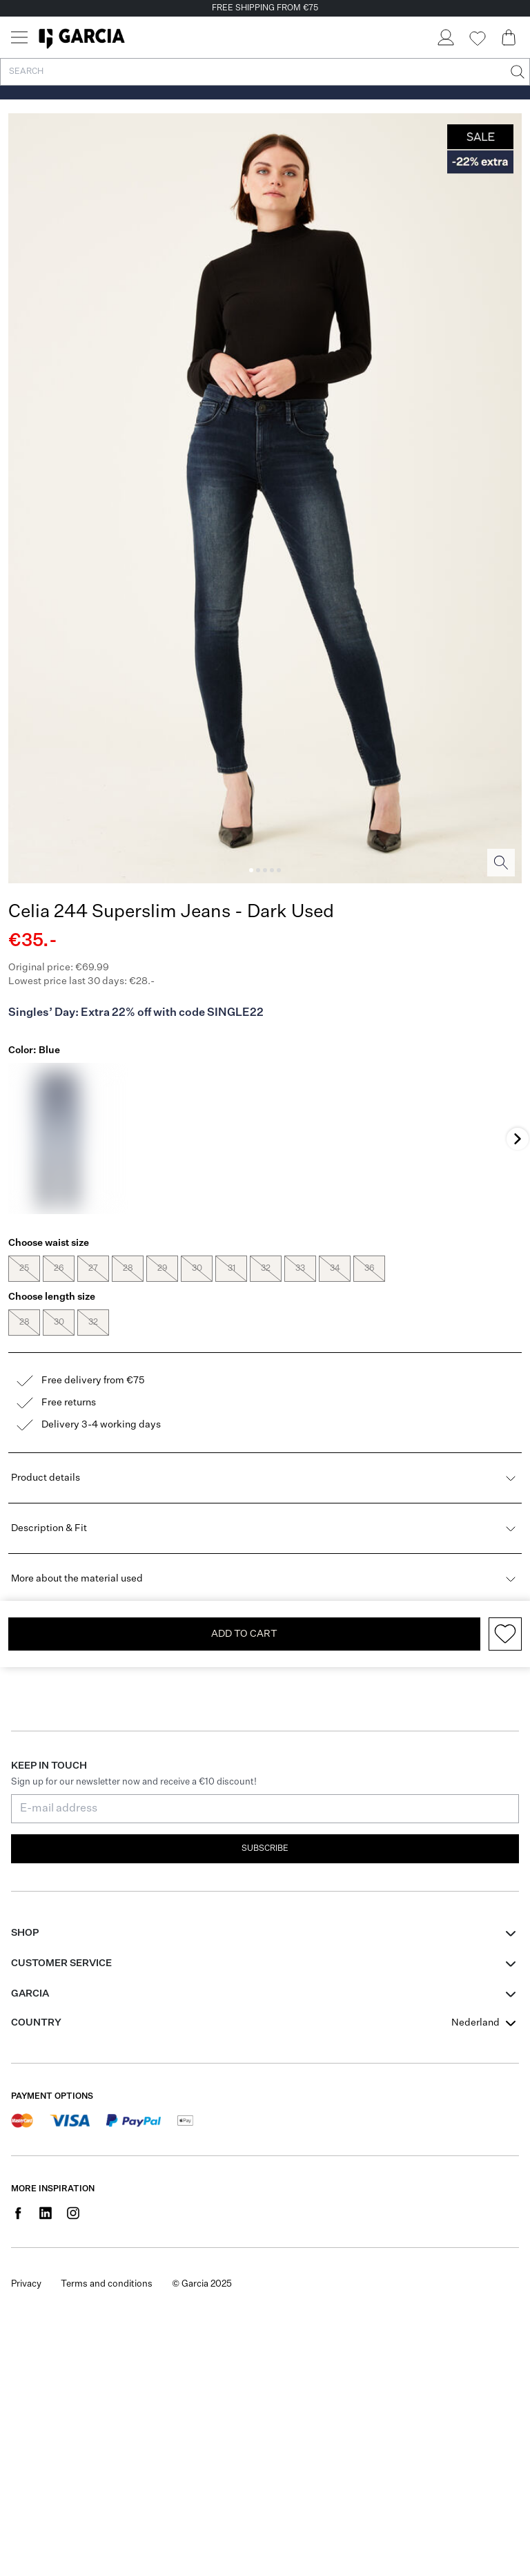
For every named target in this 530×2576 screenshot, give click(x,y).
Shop (25, 1933)
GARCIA (30, 1994)
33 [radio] (300, 1268)
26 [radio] (58, 1268)
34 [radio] (335, 1268)
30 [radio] (196, 1268)
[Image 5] (279, 870)
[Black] (162, 1138)
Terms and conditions (107, 2284)
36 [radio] (369, 1268)
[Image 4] (272, 870)
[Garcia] (82, 37)
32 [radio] (266, 1268)
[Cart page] (508, 37)
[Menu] (19, 37)
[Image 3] (265, 870)
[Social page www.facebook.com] (18, 2213)
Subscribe (265, 1849)
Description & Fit (265, 1528)
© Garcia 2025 (202, 2284)
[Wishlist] (477, 38)
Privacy (26, 2284)
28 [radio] (127, 1268)
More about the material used (265, 1578)
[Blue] (58, 1138)
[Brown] (368, 1138)
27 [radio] (93, 1268)
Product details (265, 1478)
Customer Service (61, 1963)
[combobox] (485, 2022)
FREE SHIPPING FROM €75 (265, 8)
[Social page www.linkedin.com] (45, 2213)
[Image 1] (251, 870)
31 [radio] (231, 1268)
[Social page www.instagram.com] (73, 2213)
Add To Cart (244, 1634)
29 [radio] (162, 1268)
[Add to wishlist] (505, 1634)
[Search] (516, 72)
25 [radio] (24, 1268)
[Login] (445, 37)
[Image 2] (258, 870)
